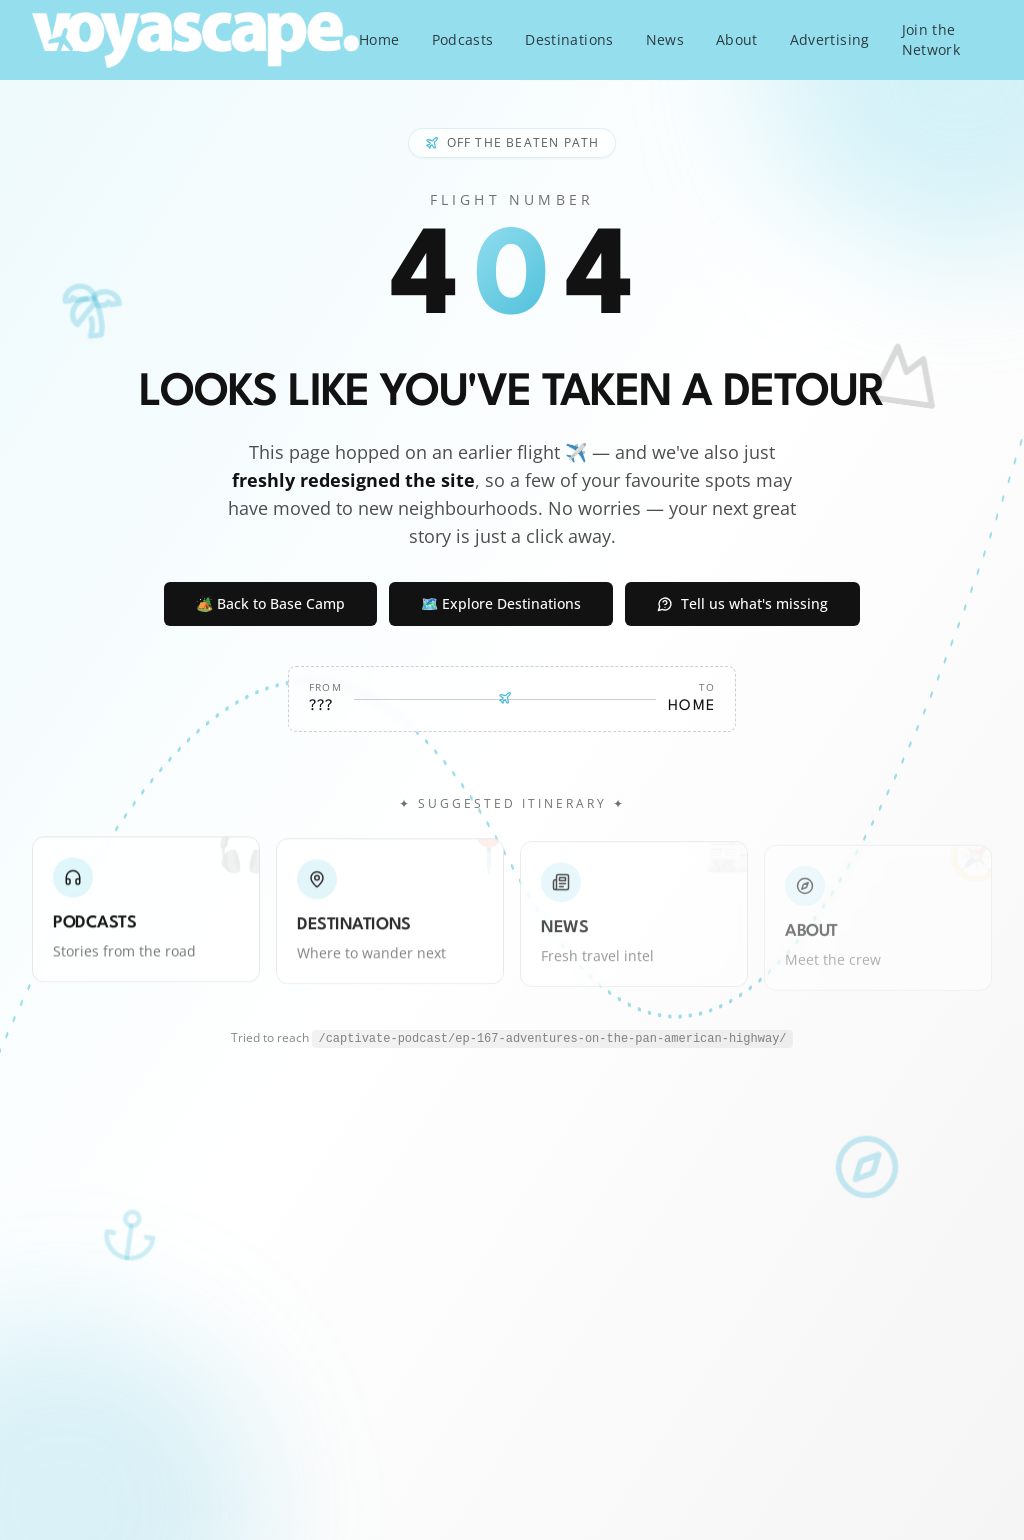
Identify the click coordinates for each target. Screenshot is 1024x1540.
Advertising (830, 39)
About (737, 39)
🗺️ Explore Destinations (501, 603)
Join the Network (931, 39)
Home (379, 39)
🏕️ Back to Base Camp (270, 603)
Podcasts (463, 39)
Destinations (569, 39)
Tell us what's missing (742, 603)
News (665, 39)
